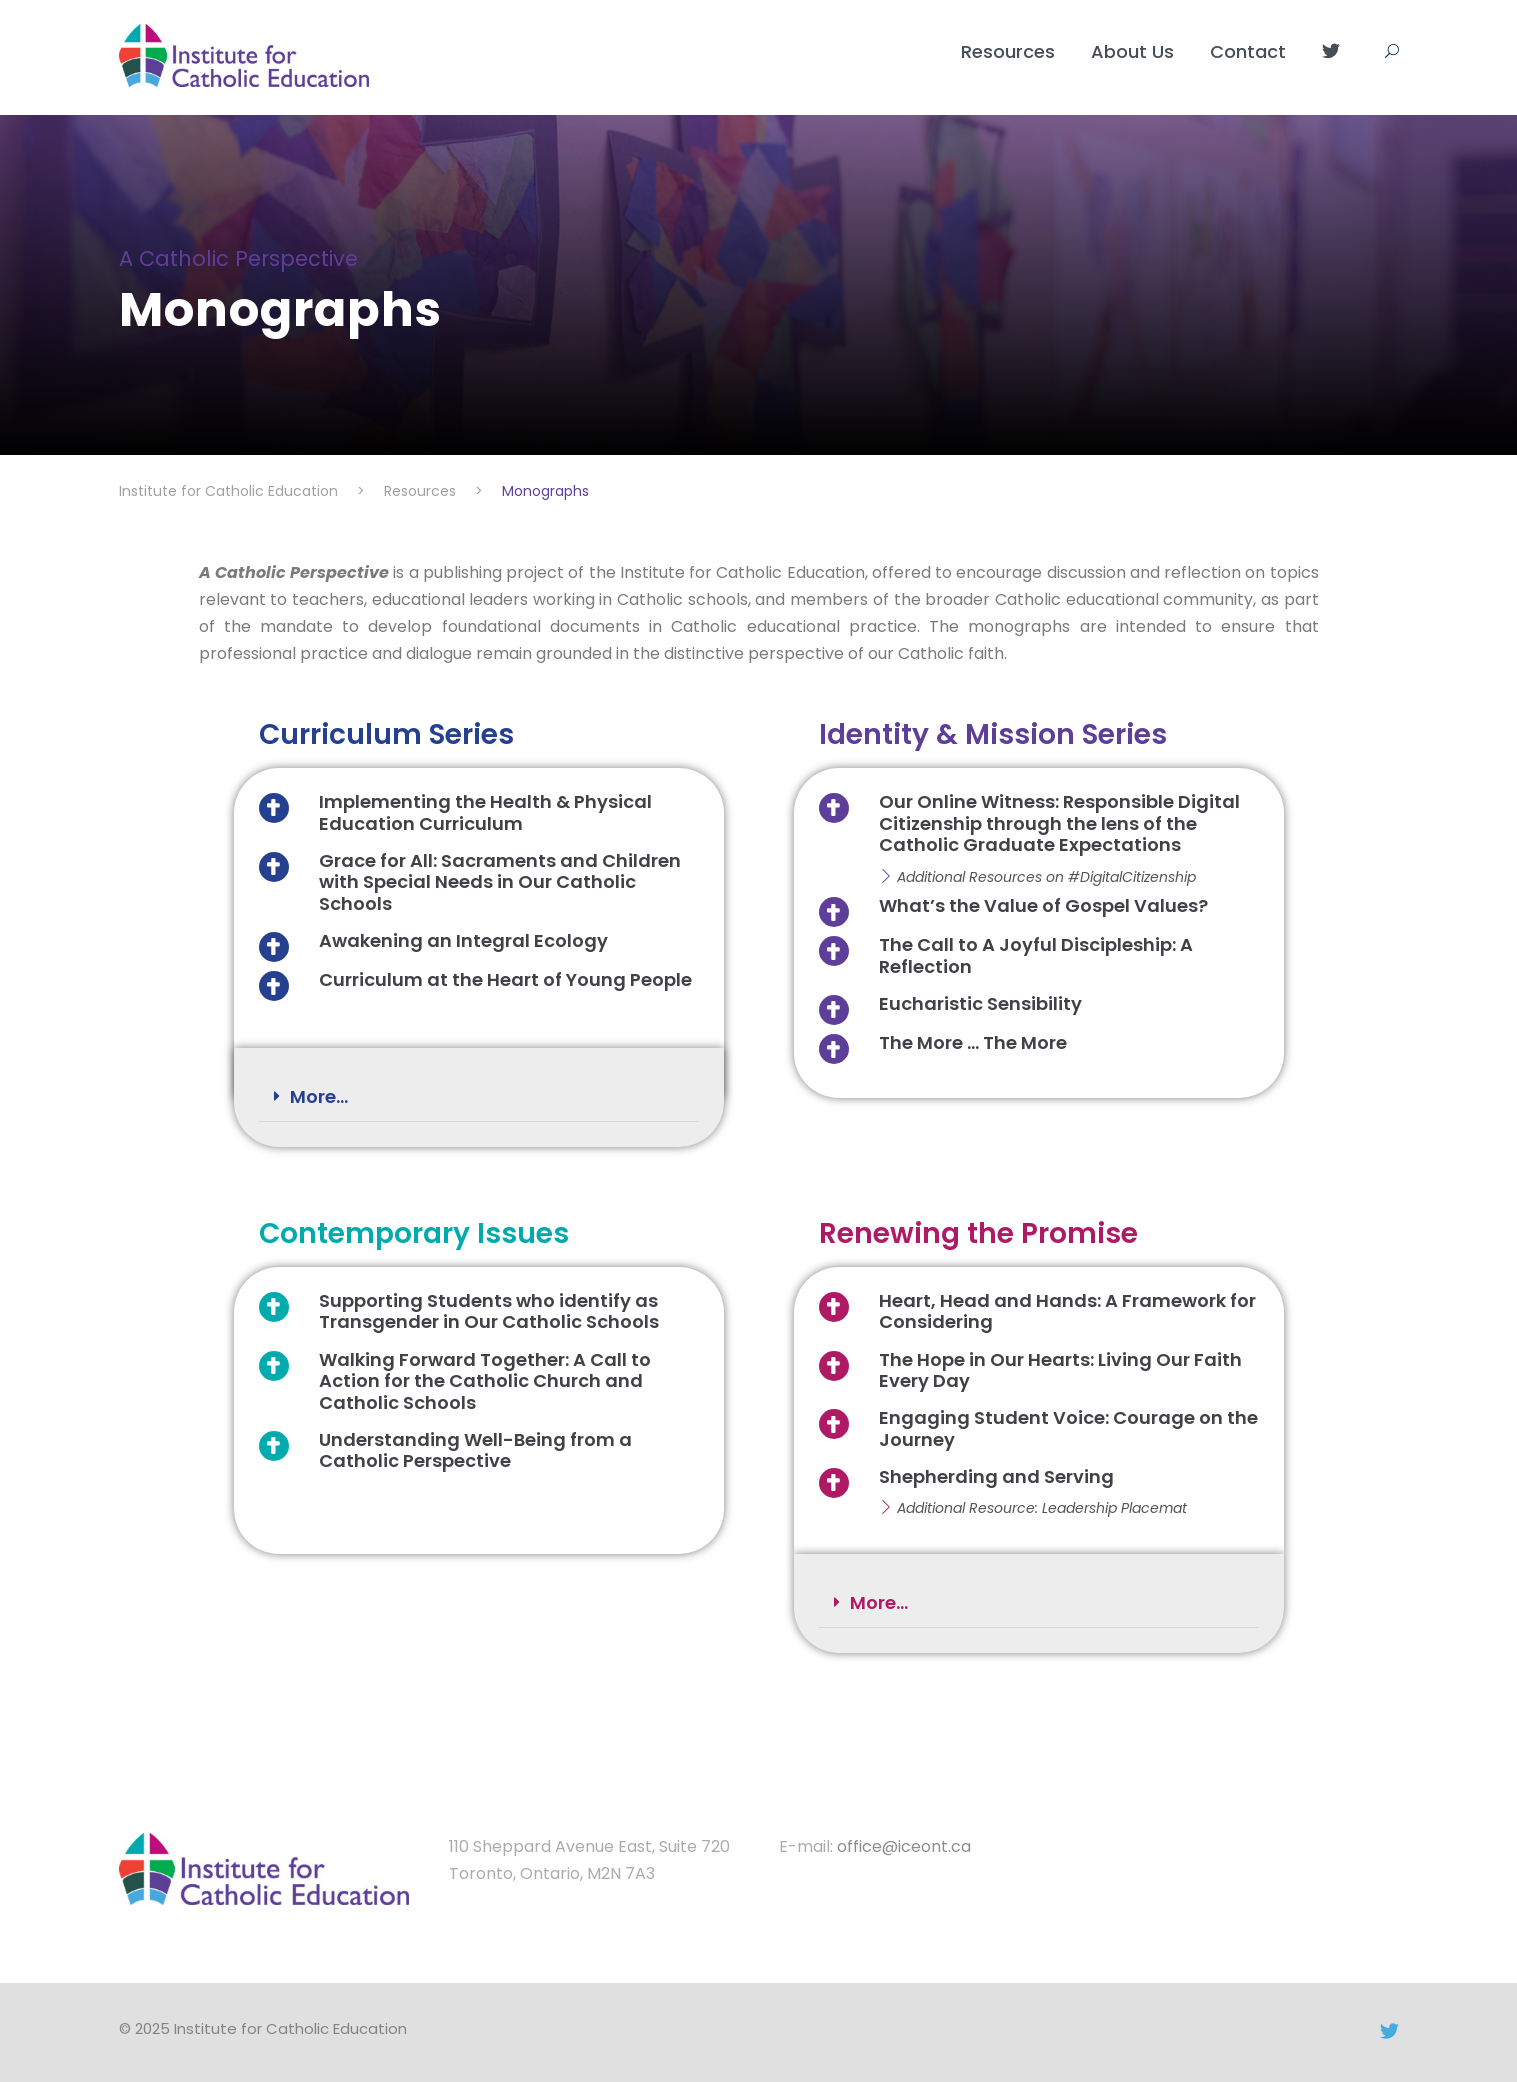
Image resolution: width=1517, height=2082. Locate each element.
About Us (1132, 51)
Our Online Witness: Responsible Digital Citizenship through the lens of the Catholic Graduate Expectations (1059, 823)
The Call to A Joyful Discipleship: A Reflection (1036, 955)
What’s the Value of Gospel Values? (1043, 905)
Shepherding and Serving (996, 1476)
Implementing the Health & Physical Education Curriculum (485, 812)
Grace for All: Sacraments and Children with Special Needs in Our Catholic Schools (500, 882)
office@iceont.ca (904, 1846)
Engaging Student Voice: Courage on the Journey (1068, 1428)
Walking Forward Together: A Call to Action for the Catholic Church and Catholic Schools (485, 1381)
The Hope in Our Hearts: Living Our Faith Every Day (1060, 1370)
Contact (1248, 51)
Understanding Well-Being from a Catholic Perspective (475, 1450)
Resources (1008, 51)
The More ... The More (973, 1042)
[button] (479, 1097)
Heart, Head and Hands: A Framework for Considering (1067, 1311)
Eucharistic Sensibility (980, 1003)
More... (319, 1096)
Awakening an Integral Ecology (463, 940)
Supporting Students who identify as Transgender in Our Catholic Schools (489, 1311)
